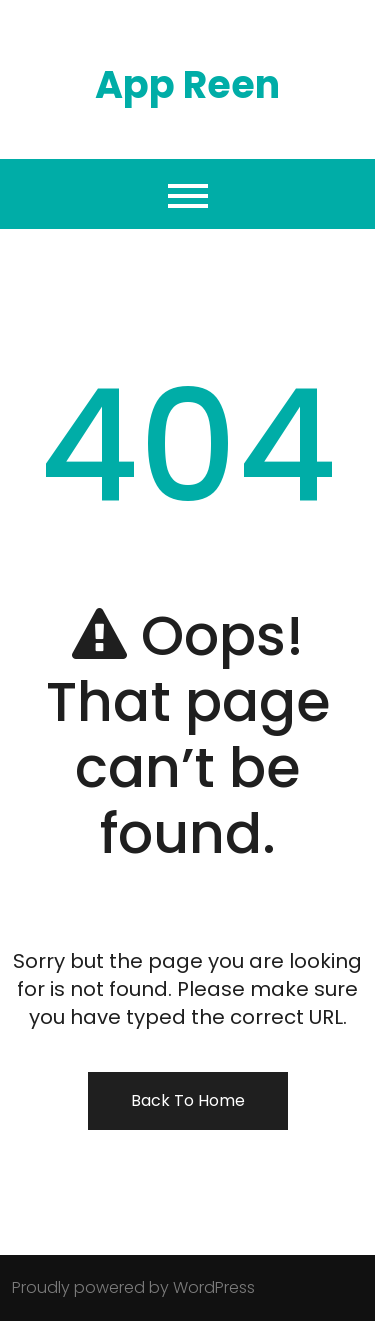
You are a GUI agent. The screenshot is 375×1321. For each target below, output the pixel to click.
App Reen (187, 84)
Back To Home (188, 1100)
